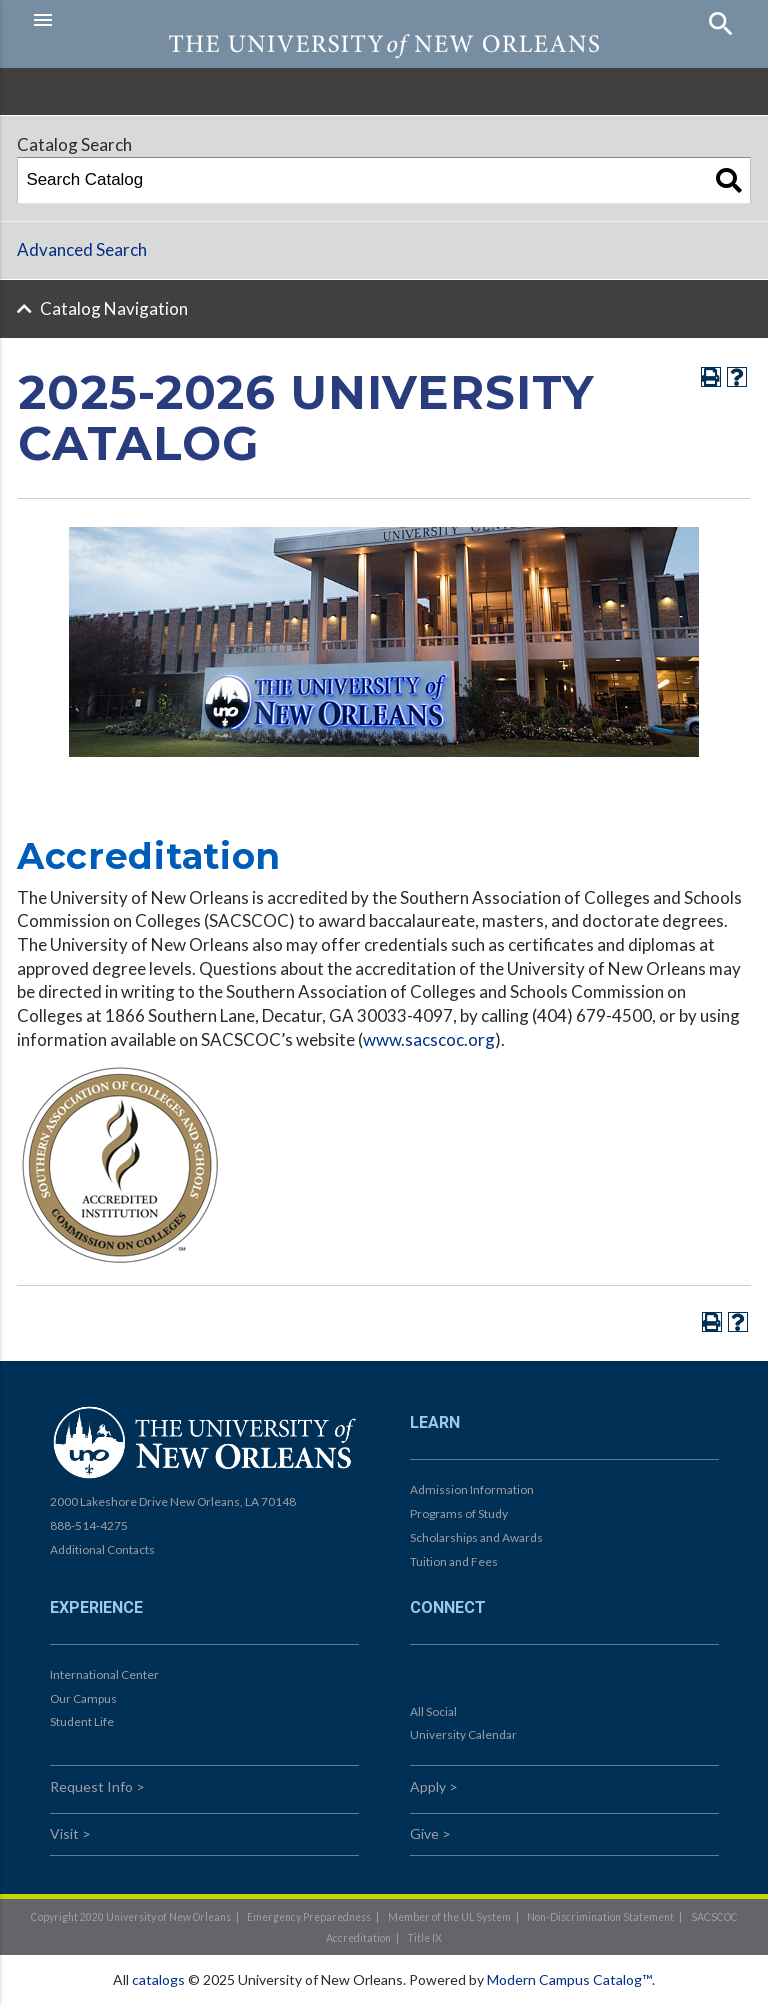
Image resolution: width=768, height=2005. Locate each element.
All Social (433, 1711)
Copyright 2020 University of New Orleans (131, 1917)
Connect (448, 1607)
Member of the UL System (449, 1917)
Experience (96, 1607)
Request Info (91, 1786)
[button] (203, 20)
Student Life (82, 1721)
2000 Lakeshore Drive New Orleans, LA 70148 (173, 1501)
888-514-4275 (89, 1525)
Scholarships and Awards (476, 1537)
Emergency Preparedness (309, 1917)
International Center (104, 1674)
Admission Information (472, 1489)
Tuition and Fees (454, 1561)
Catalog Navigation (114, 308)
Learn (435, 1422)
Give (424, 1833)
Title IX (424, 1938)
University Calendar (463, 1734)
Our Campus (83, 1698)
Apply (428, 1786)
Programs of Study (459, 1513)
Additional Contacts (102, 1549)
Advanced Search (82, 249)
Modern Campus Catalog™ (569, 1979)
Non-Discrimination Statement (600, 1917)
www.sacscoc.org (429, 1039)
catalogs (158, 1979)
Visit (64, 1833)
